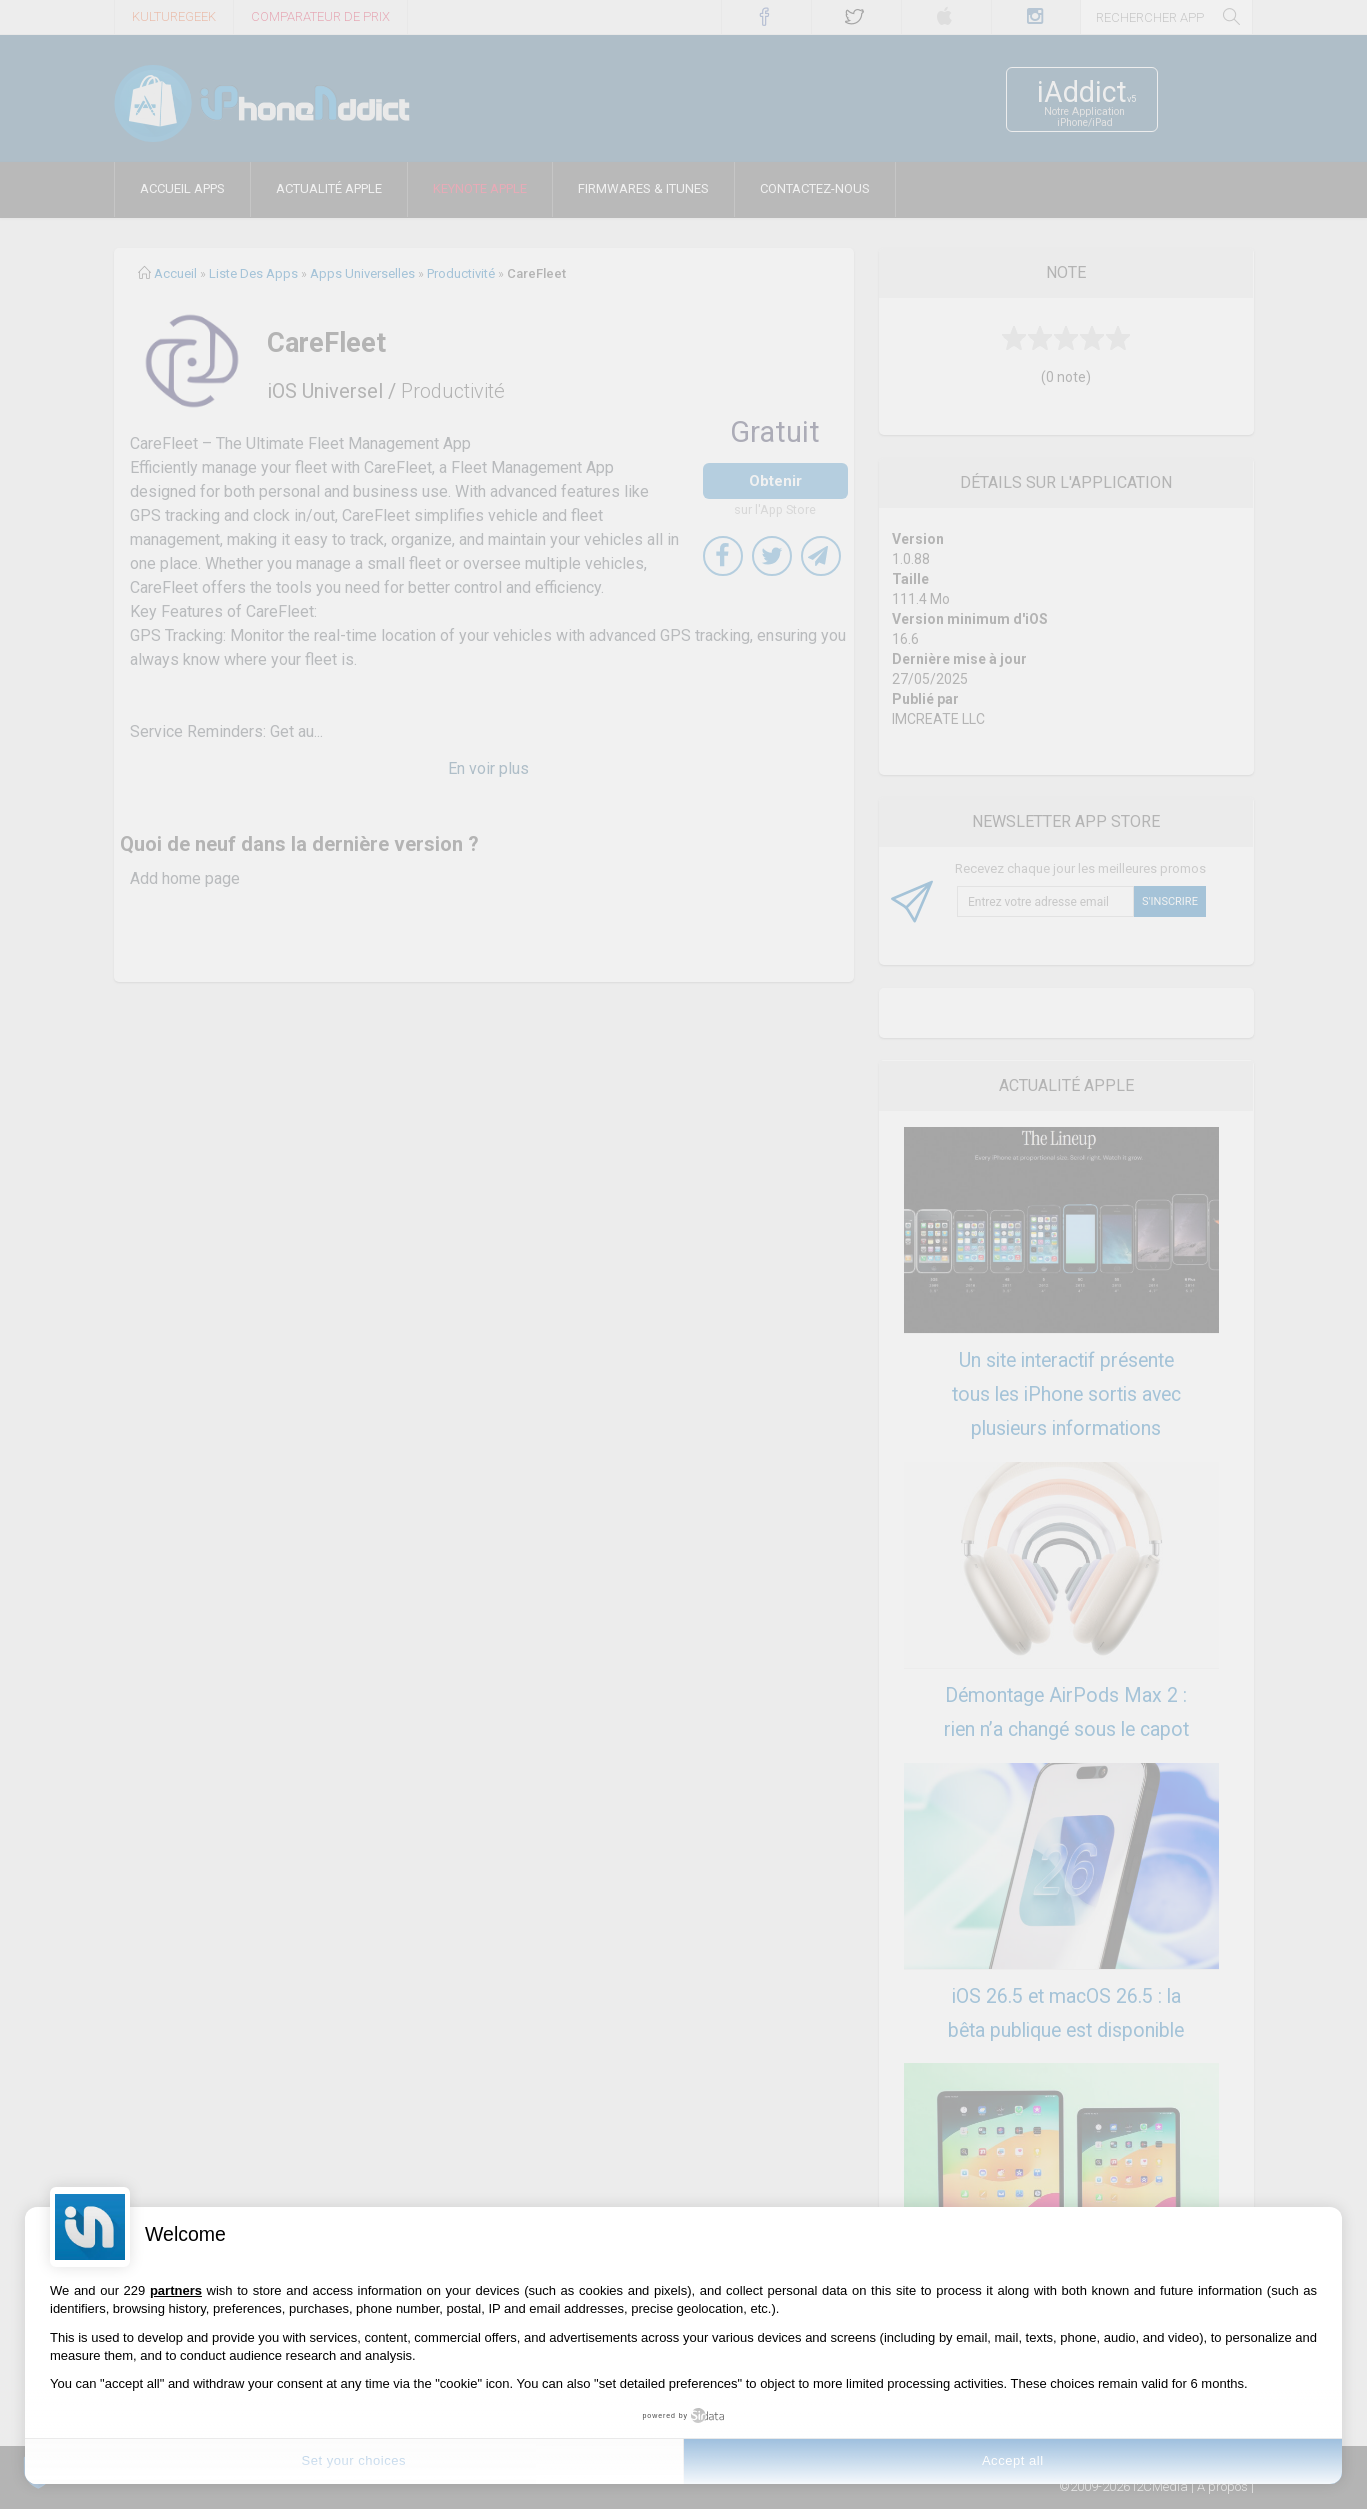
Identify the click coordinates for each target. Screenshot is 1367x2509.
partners (176, 2290)
